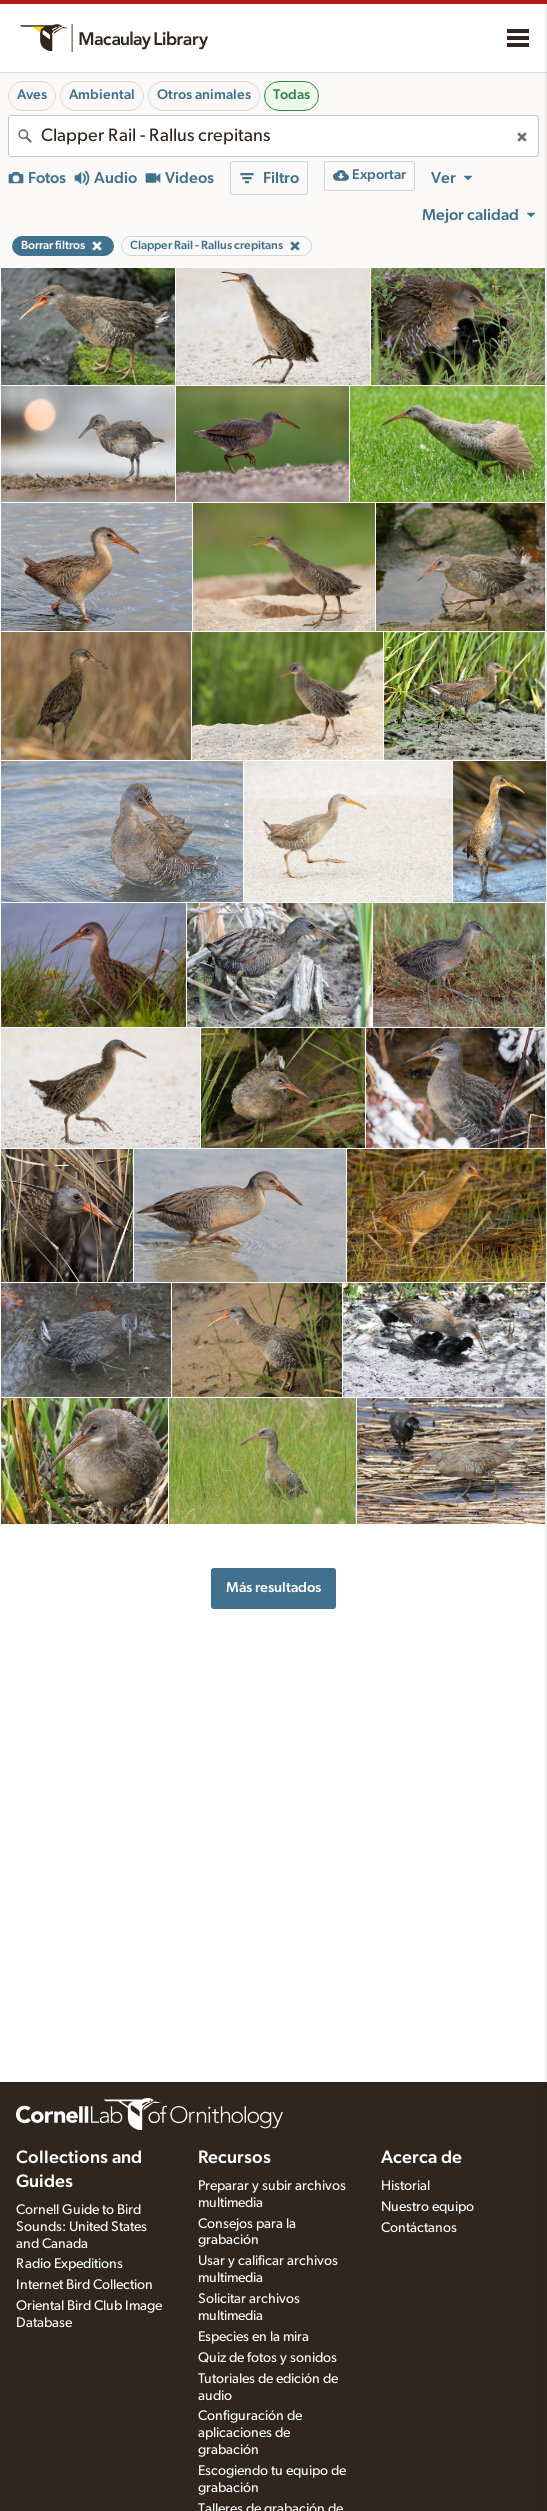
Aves (32, 95)
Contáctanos (419, 2228)
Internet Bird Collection (84, 2285)
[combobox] (273, 136)
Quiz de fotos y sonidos (267, 2358)
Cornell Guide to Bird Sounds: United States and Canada (81, 2227)
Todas (291, 95)
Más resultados (273, 1587)
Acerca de (421, 2158)
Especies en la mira (253, 2337)
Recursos (234, 2158)
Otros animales (204, 95)
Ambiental (102, 95)
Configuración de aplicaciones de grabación (250, 2433)
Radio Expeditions (69, 2264)
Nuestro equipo (427, 2207)
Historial (405, 2186)
